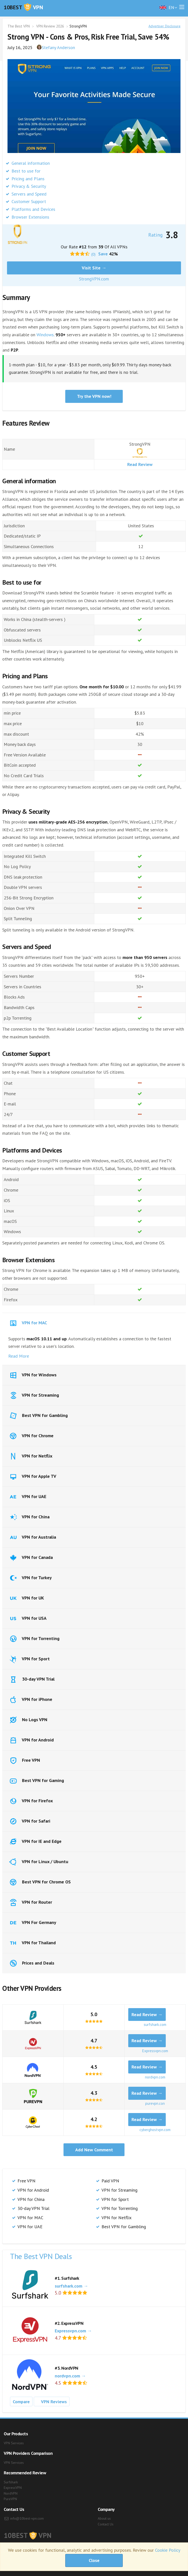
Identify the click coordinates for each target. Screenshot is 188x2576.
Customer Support (29, 201)
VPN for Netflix (117, 2217)
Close (94, 2560)
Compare (21, 2401)
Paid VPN (110, 2181)
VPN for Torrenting (120, 2208)
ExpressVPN (13, 2487)
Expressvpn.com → (73, 2331)
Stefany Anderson (56, 47)
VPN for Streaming (120, 2190)
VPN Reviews (51, 2402)
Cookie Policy (167, 2550)
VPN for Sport (115, 2199)
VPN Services (14, 2443)
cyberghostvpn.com (155, 2129)
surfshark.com (155, 2024)
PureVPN (10, 2499)
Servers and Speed (29, 194)
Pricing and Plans (28, 179)
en (167, 7)
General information (31, 163)
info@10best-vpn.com (27, 2518)
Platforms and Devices (33, 209)
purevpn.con (155, 2103)
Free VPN (27, 2181)
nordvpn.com (155, 2077)
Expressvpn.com (155, 2050)
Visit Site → (94, 268)
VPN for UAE (30, 2226)
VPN (23, 7)
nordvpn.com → (70, 2376)
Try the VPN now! (94, 396)
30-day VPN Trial (34, 2208)
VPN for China (31, 2199)
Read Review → (147, 2014)
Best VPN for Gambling (124, 2226)
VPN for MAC (30, 2217)
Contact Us (106, 2524)
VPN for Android (33, 2190)
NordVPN (11, 2493)
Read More (18, 1356)
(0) (93, 254)
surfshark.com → (71, 2286)
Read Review (139, 464)
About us (104, 2518)
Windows (45, 335)
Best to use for (26, 171)
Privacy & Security (29, 186)
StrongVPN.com (94, 279)
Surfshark (11, 2482)
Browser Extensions (30, 217)
